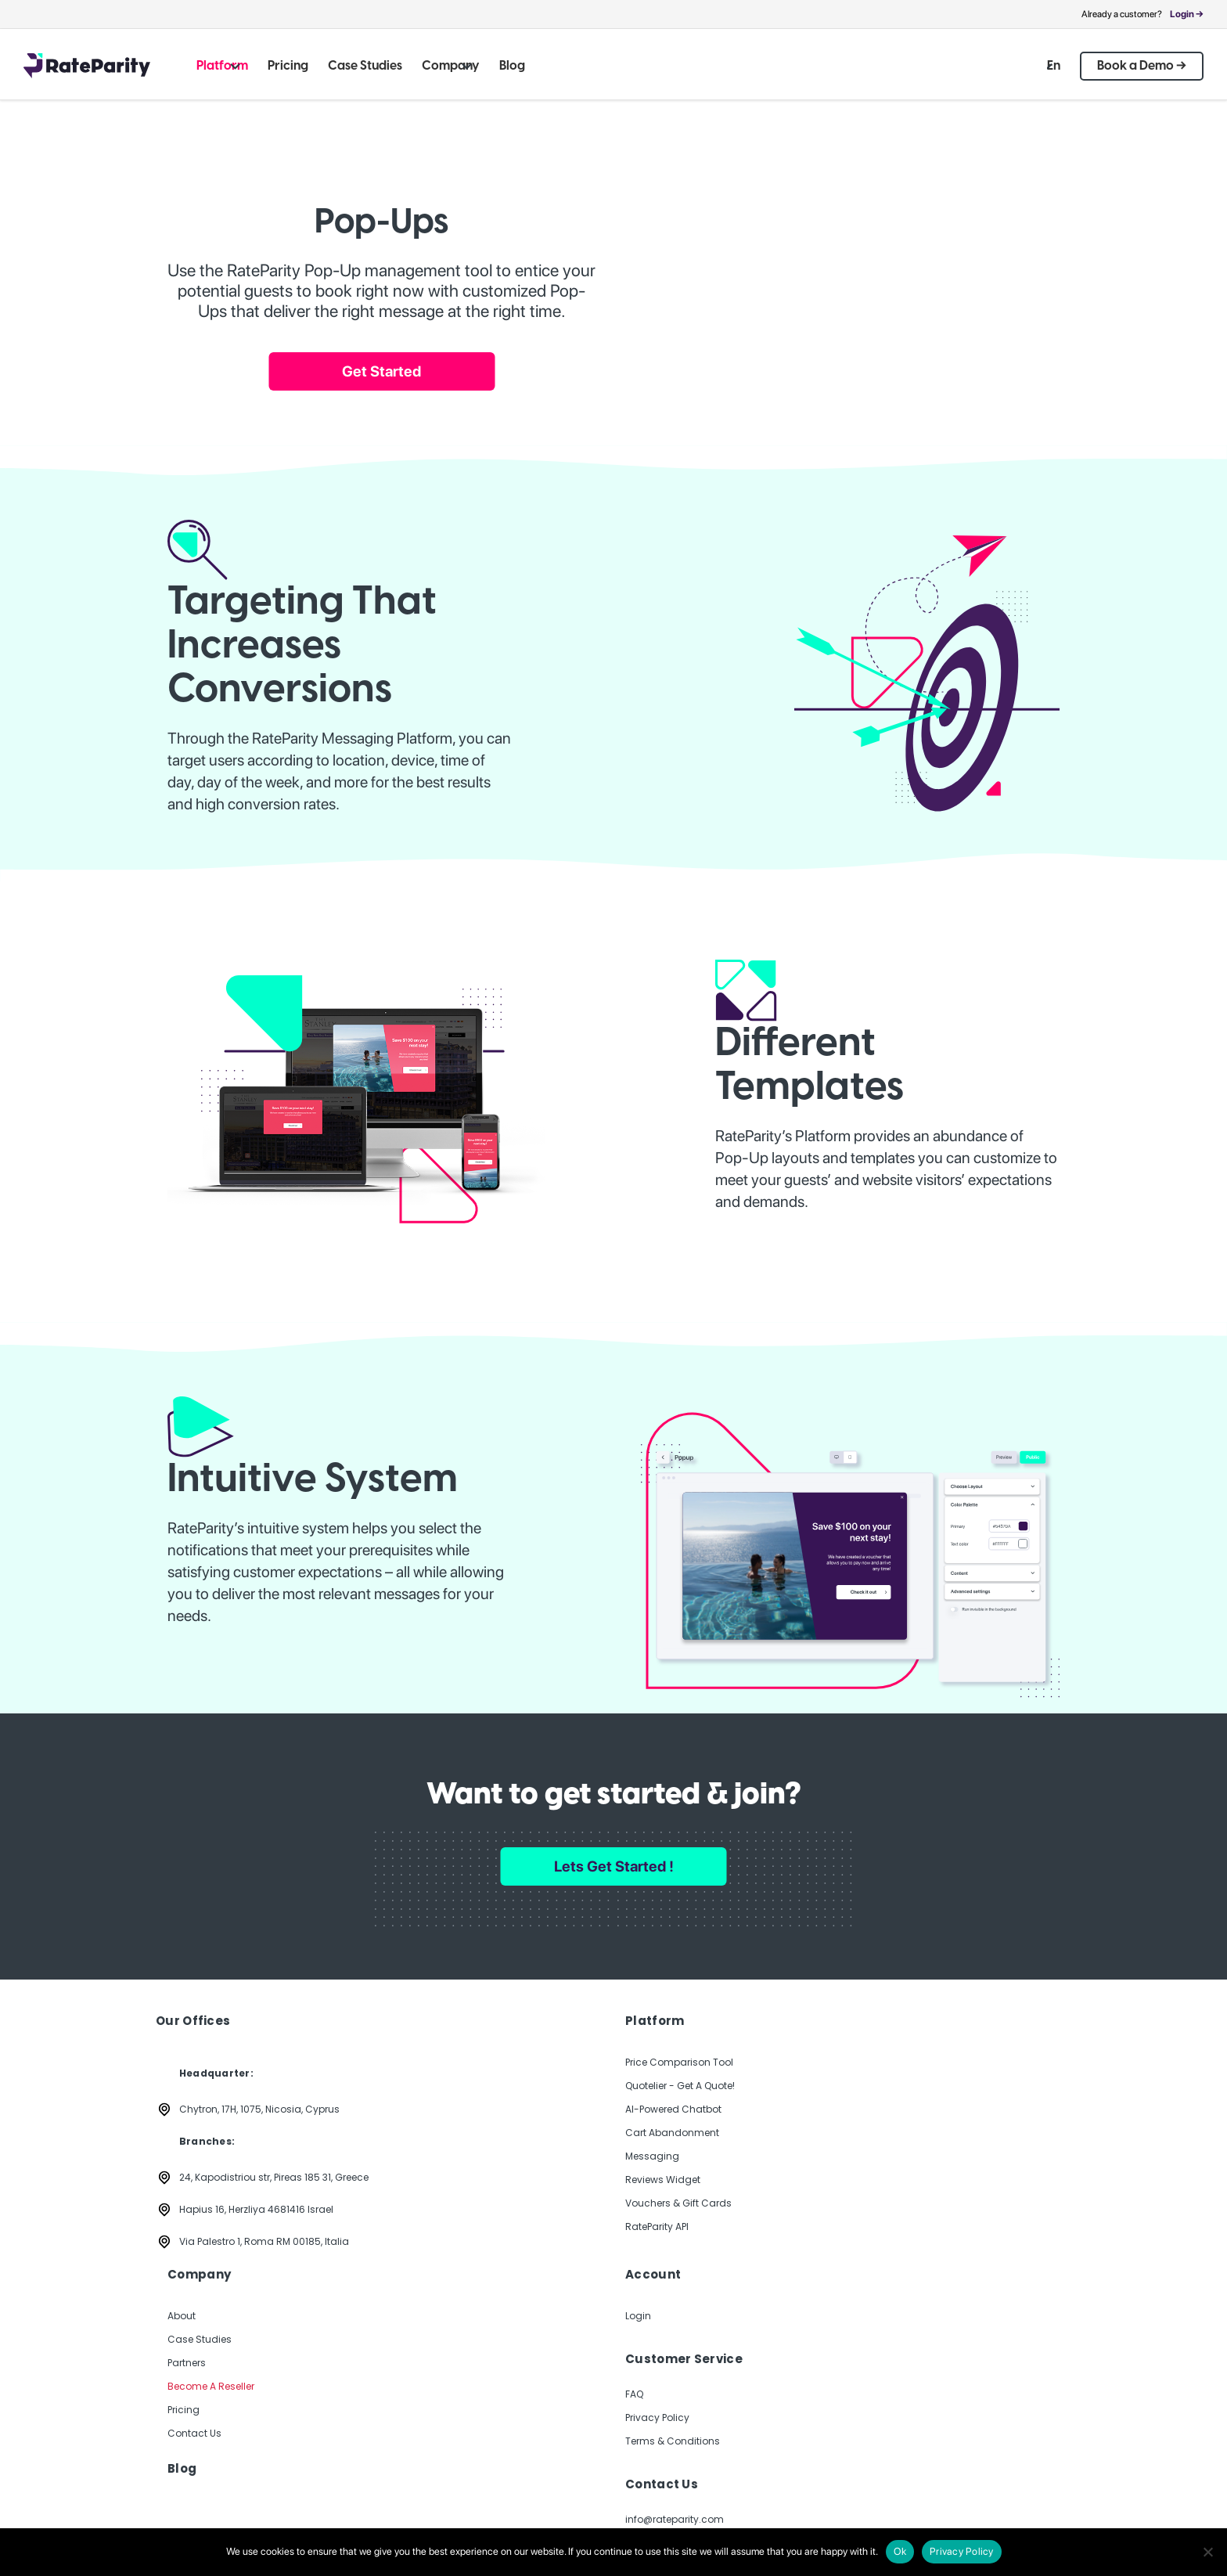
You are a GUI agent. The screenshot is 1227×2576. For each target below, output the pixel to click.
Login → (1187, 14)
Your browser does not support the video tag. (885, 245)
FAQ (634, 2394)
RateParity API (657, 2226)
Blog (181, 2469)
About (181, 2315)
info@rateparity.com (674, 2519)
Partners (186, 2362)
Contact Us (194, 2433)
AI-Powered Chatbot (673, 2109)
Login (638, 2315)
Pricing (183, 2409)
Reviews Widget (662, 2179)
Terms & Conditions (672, 2441)
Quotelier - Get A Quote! (680, 2085)
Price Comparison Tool (679, 2062)
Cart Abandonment (672, 2132)
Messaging (652, 2156)
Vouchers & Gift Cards (678, 2203)
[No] (1207, 2552)
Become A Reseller (210, 2386)
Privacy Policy (657, 2417)
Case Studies (199, 2339)
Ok (900, 2551)
